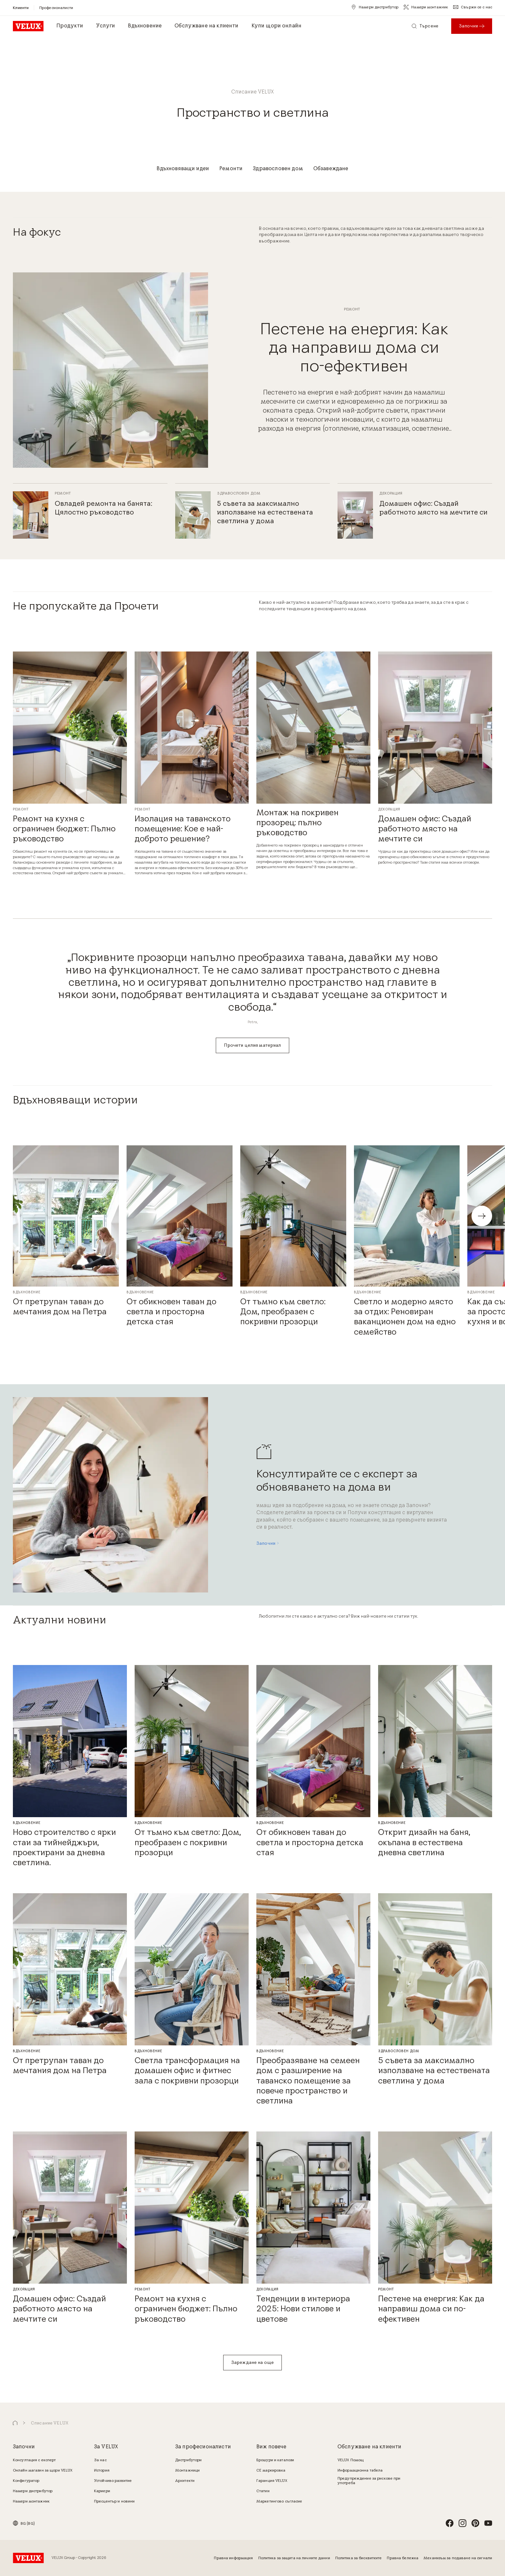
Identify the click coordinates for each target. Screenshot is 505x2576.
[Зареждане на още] (252, 2362)
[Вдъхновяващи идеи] (183, 168)
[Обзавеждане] (330, 168)
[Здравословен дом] (278, 168)
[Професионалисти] (56, 7)
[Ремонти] (231, 168)
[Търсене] (425, 26)
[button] (482, 1216)
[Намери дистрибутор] (374, 7)
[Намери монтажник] (426, 7)
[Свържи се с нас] (472, 7)
